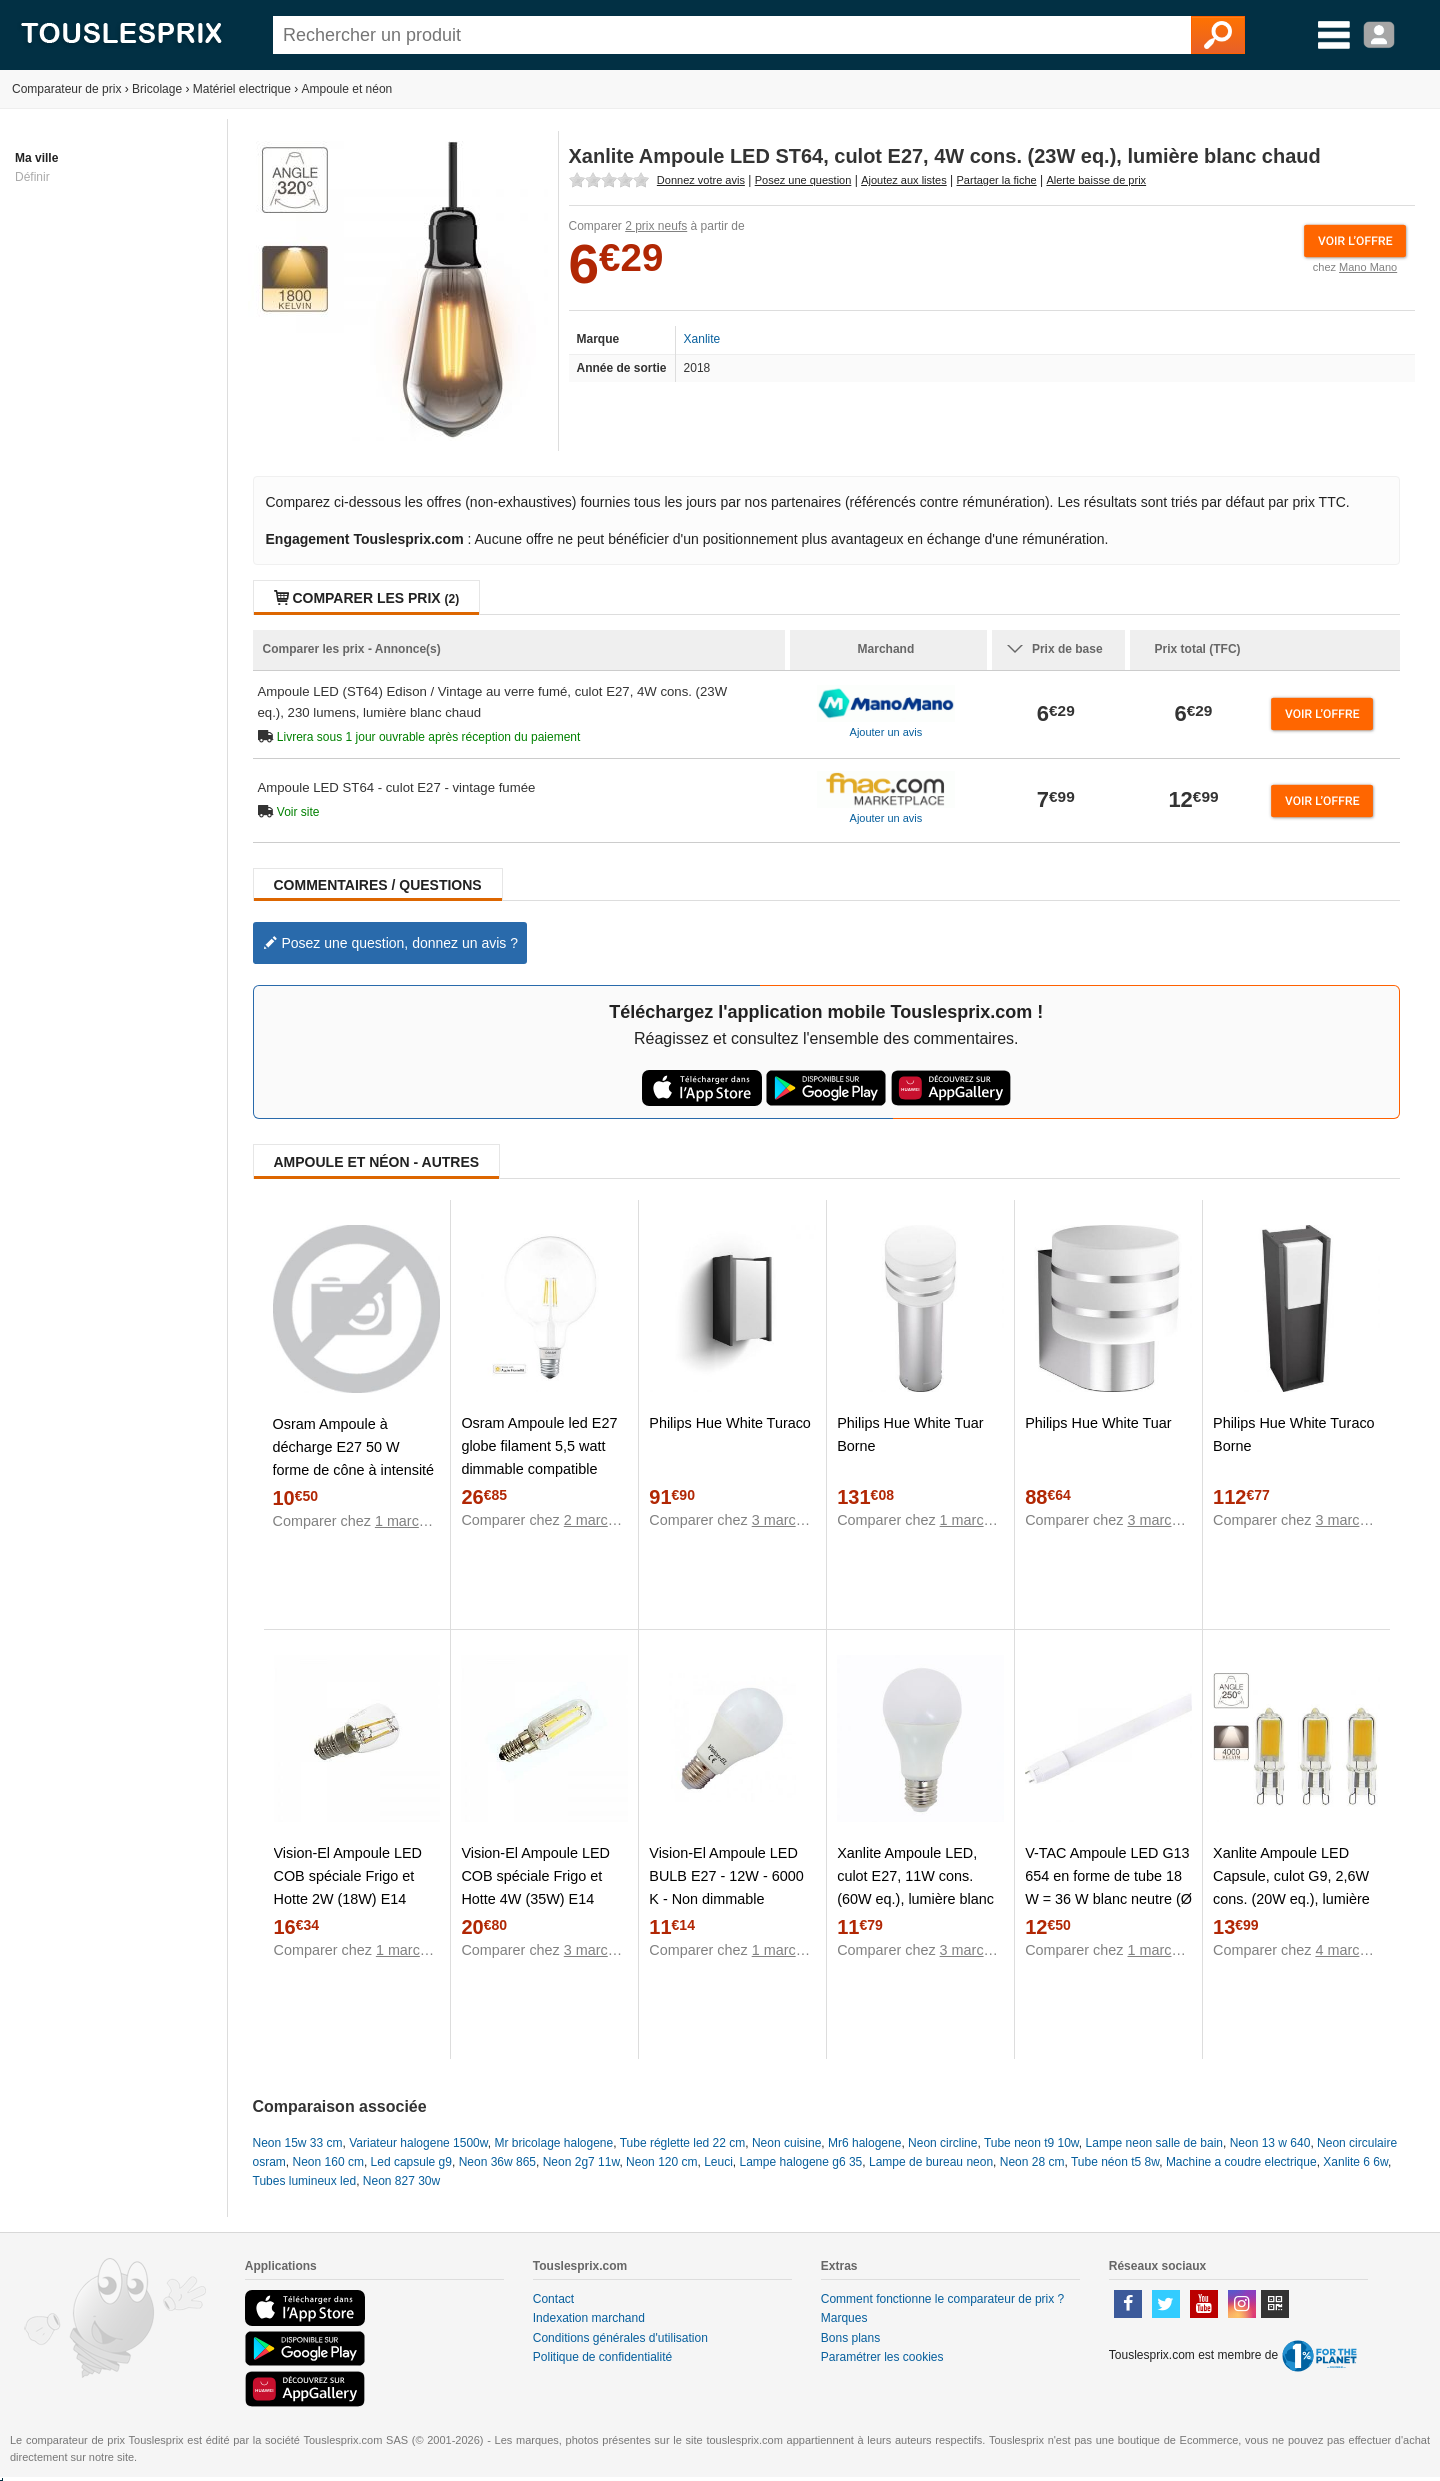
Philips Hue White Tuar (1098, 1423)
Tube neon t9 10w (1031, 2143)
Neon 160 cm (328, 2162)
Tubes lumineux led (305, 2181)
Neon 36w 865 (497, 2162)
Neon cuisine (786, 2143)
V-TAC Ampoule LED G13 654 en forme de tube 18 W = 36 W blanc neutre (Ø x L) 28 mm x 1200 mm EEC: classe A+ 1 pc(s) (1108, 1899)
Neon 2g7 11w (581, 2162)
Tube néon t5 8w (1115, 2162)
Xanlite (702, 339)
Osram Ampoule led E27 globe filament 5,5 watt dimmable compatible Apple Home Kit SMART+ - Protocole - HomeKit (542, 1469)
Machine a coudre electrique (1241, 2162)
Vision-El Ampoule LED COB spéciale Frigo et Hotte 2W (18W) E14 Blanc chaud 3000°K (348, 1887)
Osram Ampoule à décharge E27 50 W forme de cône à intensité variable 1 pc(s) (354, 1458)
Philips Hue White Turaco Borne (1294, 1434)
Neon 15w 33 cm (298, 2143)
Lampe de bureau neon (931, 2162)
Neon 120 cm (661, 2162)
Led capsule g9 (411, 2162)
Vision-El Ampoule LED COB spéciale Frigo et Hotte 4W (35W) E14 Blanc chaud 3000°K (535, 1887)
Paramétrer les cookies (882, 2357)
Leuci (718, 2162)
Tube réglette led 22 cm (683, 2143)
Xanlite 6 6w (1355, 2162)
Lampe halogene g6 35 (801, 2162)
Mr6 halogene (864, 2143)
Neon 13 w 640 (1270, 2143)
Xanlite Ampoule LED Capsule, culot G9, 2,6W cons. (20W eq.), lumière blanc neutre (1291, 1887)
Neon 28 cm (1032, 2162)
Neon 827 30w (401, 2181)
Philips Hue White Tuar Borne (910, 1434)
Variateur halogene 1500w (418, 2143)
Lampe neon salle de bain (1154, 2143)
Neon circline (942, 2143)
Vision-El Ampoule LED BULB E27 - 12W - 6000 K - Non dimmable (726, 1876)
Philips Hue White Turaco (730, 1423)
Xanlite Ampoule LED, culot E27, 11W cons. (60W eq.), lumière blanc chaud (915, 1887)
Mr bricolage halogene (553, 2143)
